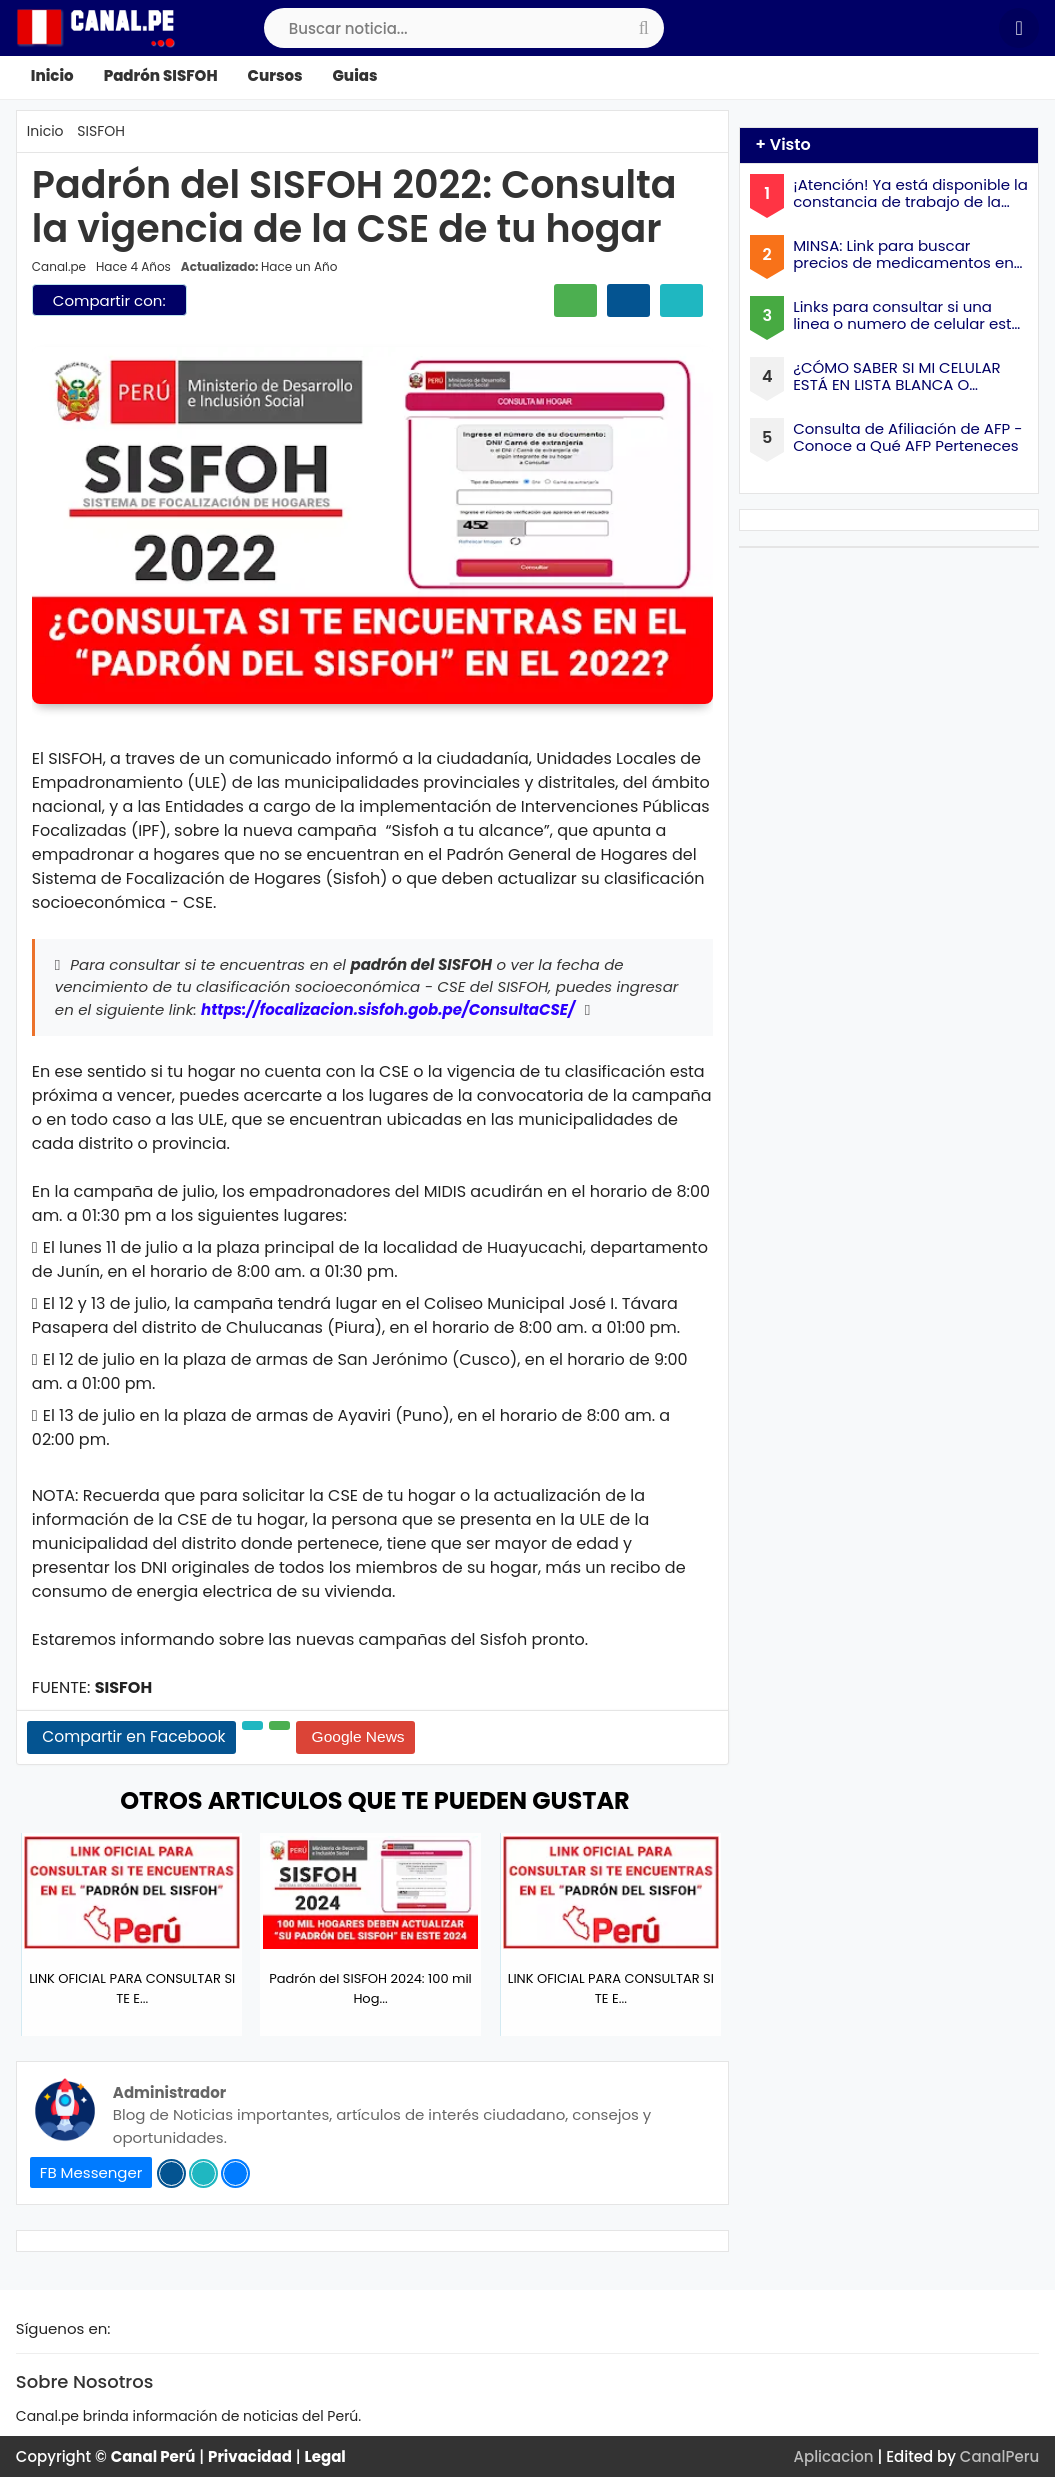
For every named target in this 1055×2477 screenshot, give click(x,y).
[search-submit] (644, 28)
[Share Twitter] (252, 1725)
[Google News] (355, 1737)
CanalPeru (999, 2456)
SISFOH (101, 131)
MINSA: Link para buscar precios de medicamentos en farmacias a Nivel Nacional (903, 254)
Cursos (275, 75)
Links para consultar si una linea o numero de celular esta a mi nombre (907, 315)
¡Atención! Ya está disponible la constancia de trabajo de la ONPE (910, 193)
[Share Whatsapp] (279, 1725)
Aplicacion (834, 2456)
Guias (355, 75)
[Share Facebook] (131, 1737)
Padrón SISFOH (161, 75)
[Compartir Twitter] (681, 300)
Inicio (52, 75)
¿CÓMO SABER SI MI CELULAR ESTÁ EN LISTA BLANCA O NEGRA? (897, 376)
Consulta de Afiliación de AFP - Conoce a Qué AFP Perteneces (907, 437)
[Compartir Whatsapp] (575, 300)
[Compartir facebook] (628, 300)
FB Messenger (91, 2172)
